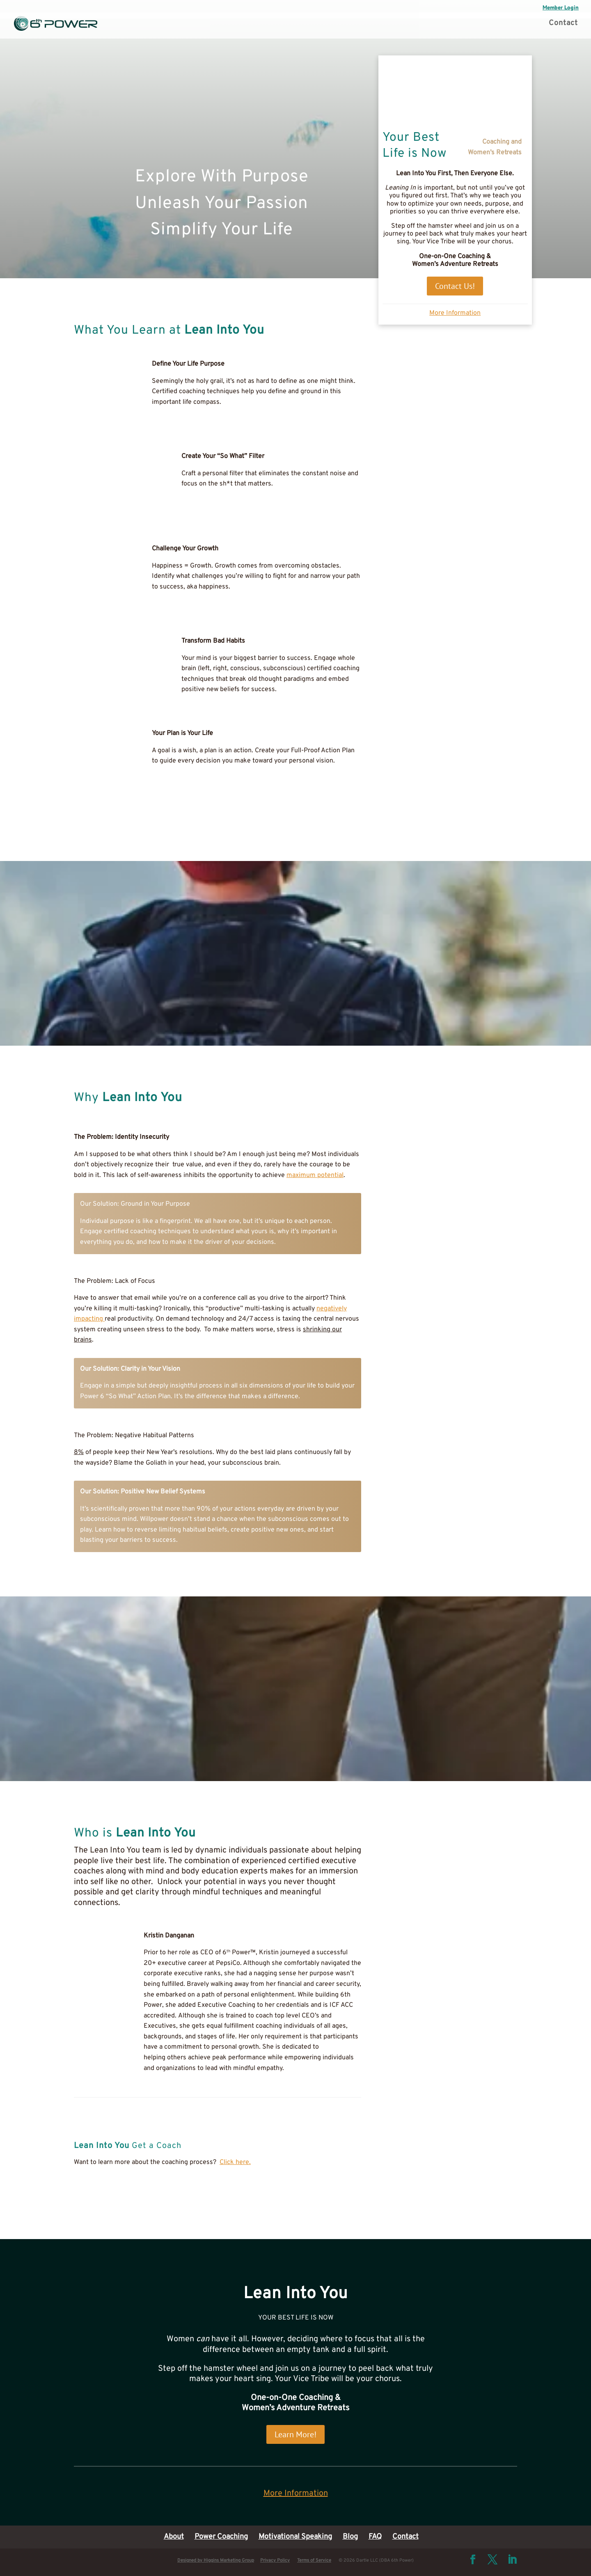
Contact (563, 24)
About (174, 2537)
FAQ (375, 2537)
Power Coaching (221, 2537)
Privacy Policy (275, 2560)
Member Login (561, 8)
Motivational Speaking (295, 2537)
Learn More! (295, 2434)
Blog (350, 2537)
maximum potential (315, 1175)
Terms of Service (314, 2560)
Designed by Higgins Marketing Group (215, 2560)
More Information (455, 313)
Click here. (235, 2162)
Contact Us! (455, 286)
